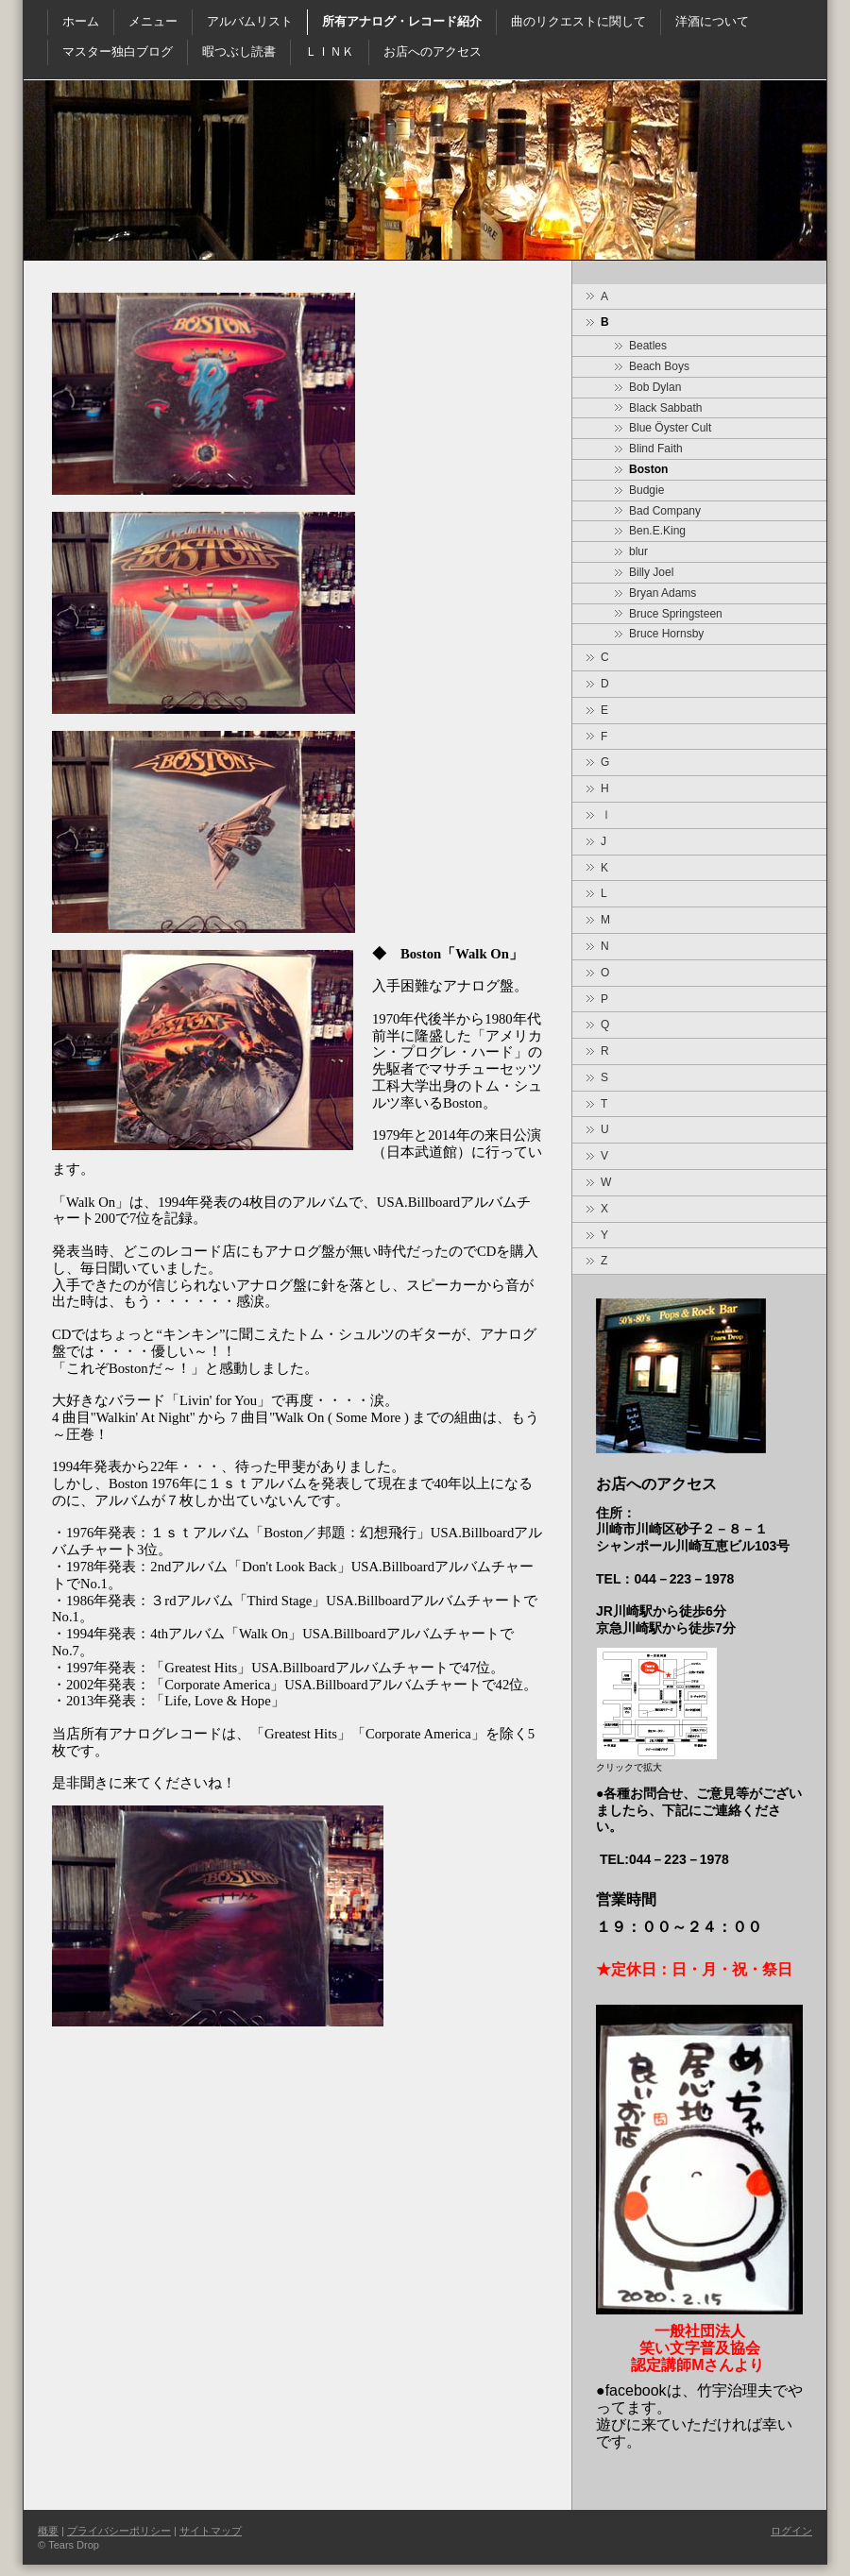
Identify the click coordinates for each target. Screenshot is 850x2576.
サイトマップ (210, 2530)
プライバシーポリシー (119, 2530)
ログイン (791, 2530)
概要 (48, 2530)
